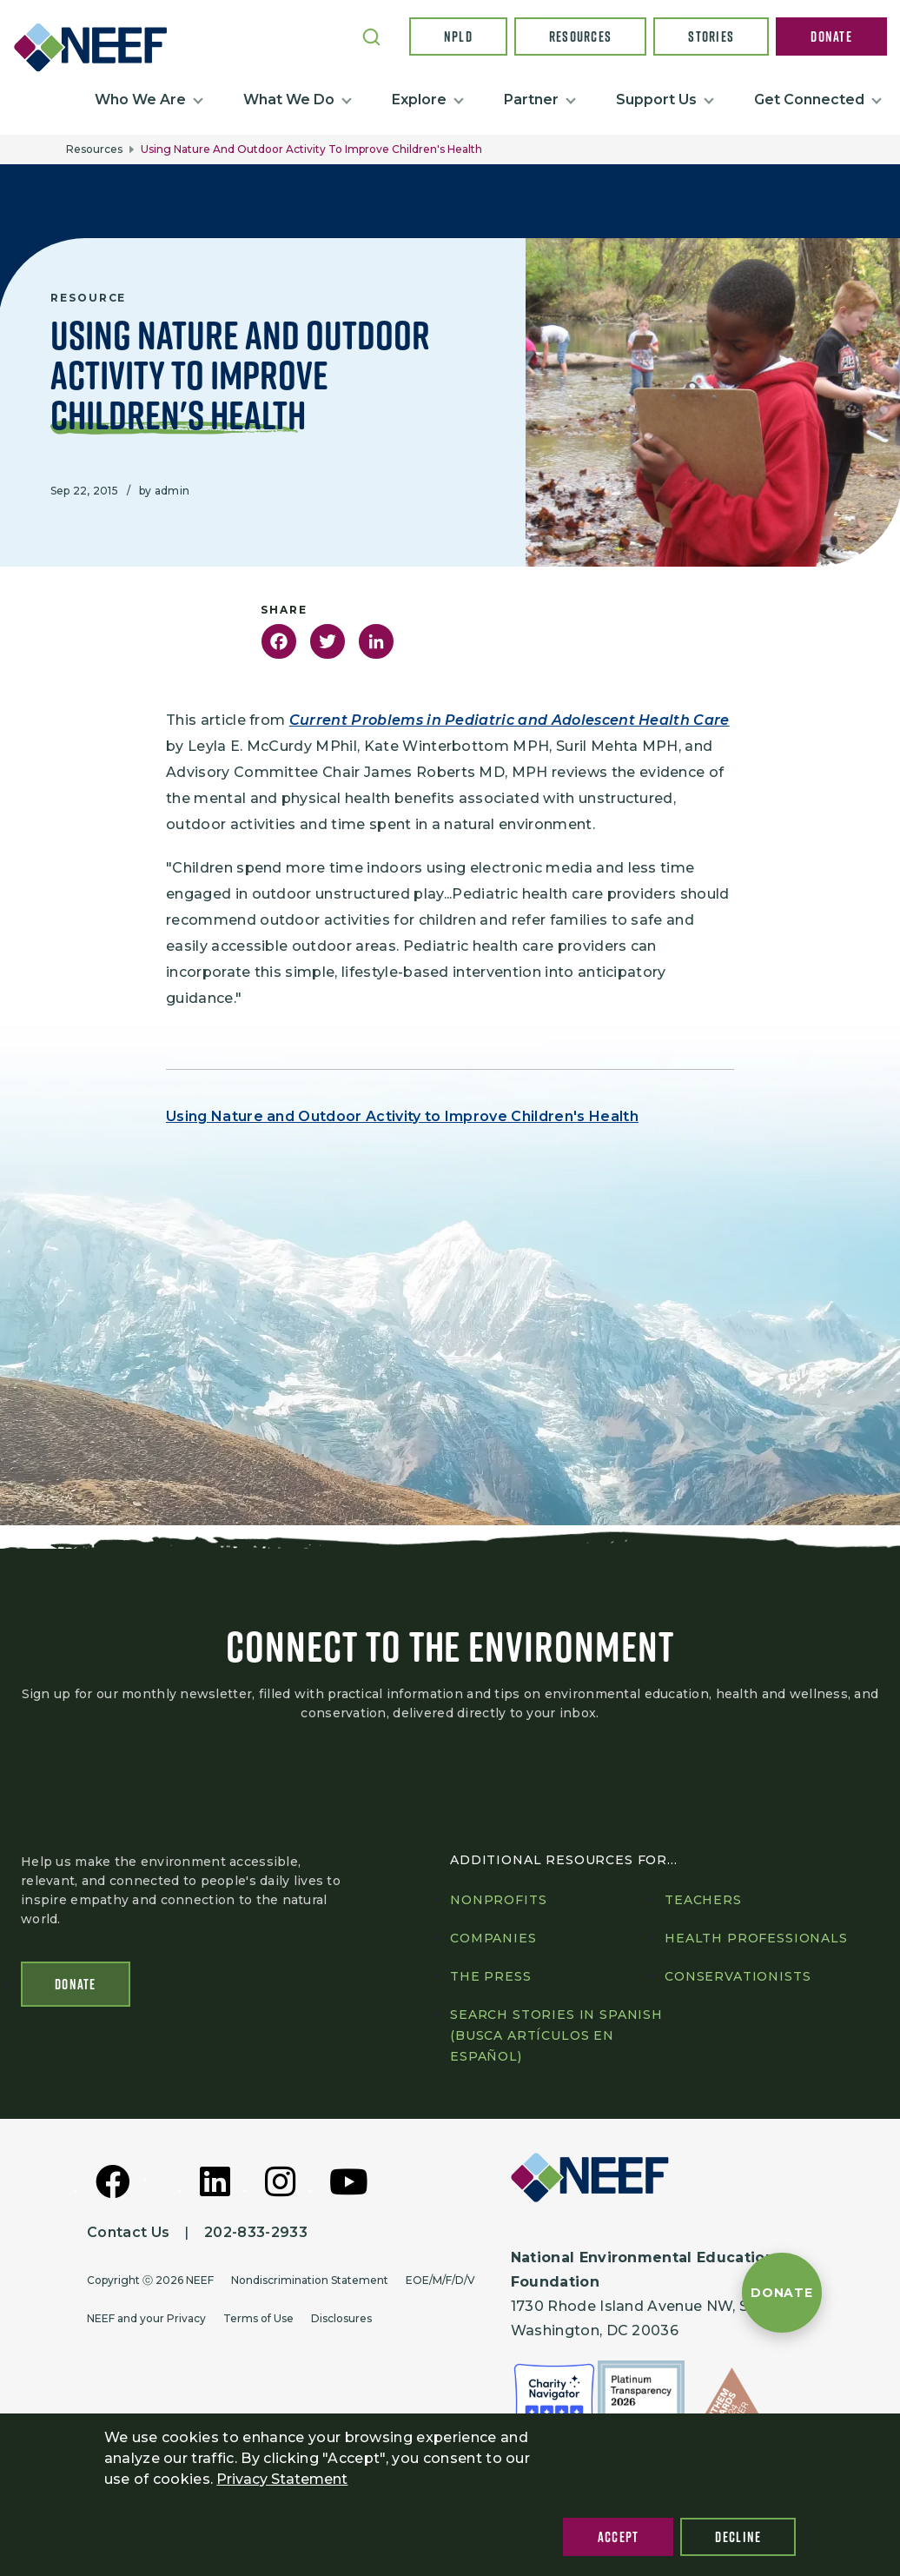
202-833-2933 (256, 2235)
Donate (831, 36)
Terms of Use (258, 2321)
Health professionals (756, 1941)
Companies (493, 1941)
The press (491, 1980)
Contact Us (128, 2235)
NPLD (458, 36)
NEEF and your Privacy (146, 2321)
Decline (738, 2536)
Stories (711, 36)
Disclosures (341, 2321)
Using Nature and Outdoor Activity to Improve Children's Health (402, 1116)
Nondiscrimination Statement (309, 2283)
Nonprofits (498, 1903)
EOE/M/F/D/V (440, 2283)
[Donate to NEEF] (782, 2293)
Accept (618, 2536)
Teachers (703, 1903)
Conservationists (738, 1980)
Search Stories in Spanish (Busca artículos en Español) (556, 2039)
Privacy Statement (281, 2479)
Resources (580, 36)
